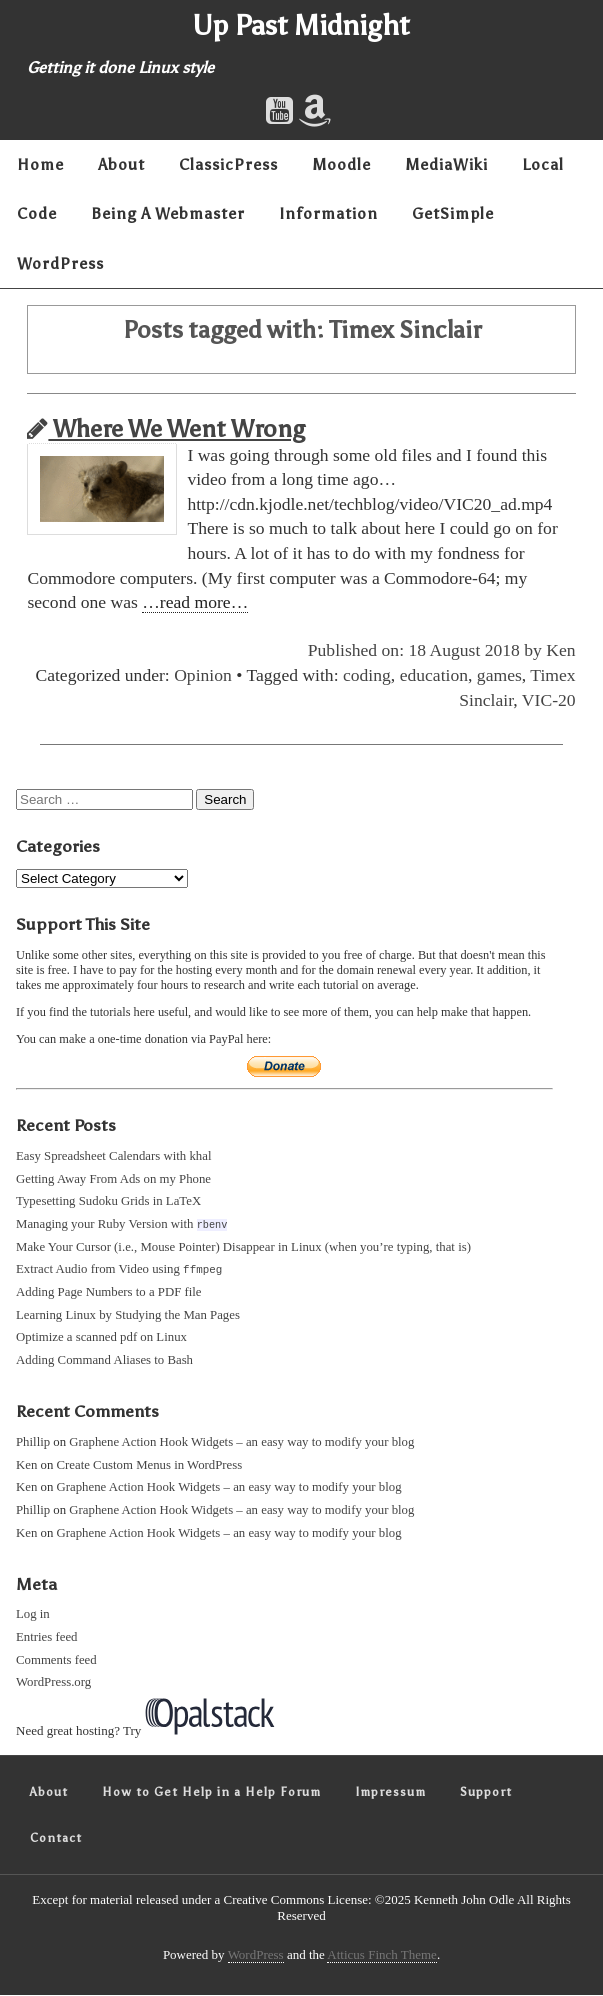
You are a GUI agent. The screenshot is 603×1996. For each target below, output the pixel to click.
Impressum (390, 1793)
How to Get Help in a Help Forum (211, 1793)
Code (37, 213)
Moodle (341, 164)
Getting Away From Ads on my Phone (113, 1179)
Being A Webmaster (168, 213)
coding (367, 675)
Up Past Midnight (301, 25)
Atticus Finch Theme (382, 1955)
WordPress (60, 263)
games (499, 675)
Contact (56, 1839)
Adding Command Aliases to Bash (104, 1361)
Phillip (33, 1443)
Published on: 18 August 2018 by (427, 650)
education (434, 675)
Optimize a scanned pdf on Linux (101, 1338)
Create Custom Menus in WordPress (150, 1466)
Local (543, 164)
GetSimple (453, 213)
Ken (560, 650)
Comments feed (56, 1661)
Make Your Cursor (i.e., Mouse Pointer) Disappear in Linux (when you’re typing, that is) (243, 1247)
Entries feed (46, 1638)
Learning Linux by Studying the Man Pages (128, 1316)
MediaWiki (446, 164)
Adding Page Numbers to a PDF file (109, 1293)
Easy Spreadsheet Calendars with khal (113, 1156)
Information (328, 213)
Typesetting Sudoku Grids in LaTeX (108, 1201)
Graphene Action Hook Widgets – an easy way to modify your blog (241, 1443)
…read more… (195, 602)
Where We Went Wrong (166, 428)
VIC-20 (549, 700)
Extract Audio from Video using (119, 1270)
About (121, 164)
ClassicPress (228, 164)
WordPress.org (53, 1683)
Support (486, 1793)
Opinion (203, 675)
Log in (33, 1615)
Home (40, 164)
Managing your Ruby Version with (121, 1224)
